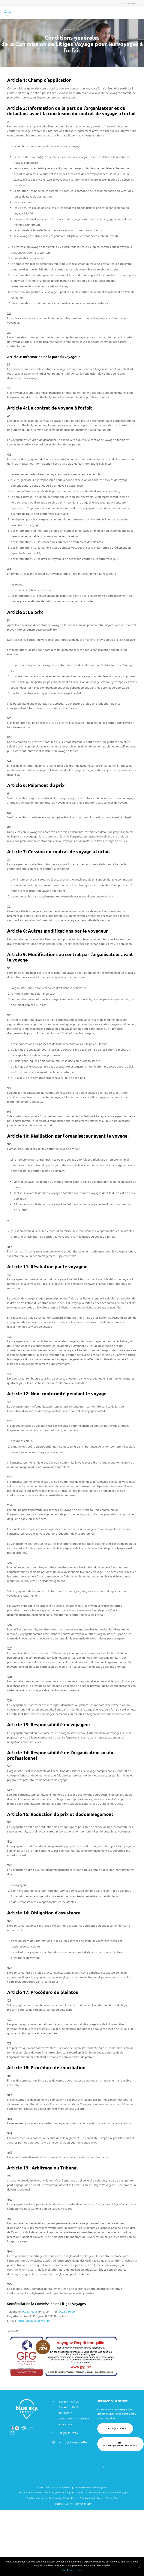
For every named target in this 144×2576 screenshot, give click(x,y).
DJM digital (79, 2487)
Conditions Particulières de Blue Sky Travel (100, 2498)
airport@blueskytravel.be (73, 2442)
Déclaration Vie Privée (30, 2492)
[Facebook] (103, 2468)
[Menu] (137, 13)
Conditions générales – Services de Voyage (107, 2492)
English (121, 3)
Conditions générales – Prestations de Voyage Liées (51, 2498)
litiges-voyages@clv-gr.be (33, 2320)
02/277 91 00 (67, 2311)
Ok (63, 2570)
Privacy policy (74, 2570)
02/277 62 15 (30, 2311)
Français (132, 3)
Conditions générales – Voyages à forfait (63, 2492)
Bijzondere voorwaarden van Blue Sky (73, 2504)
